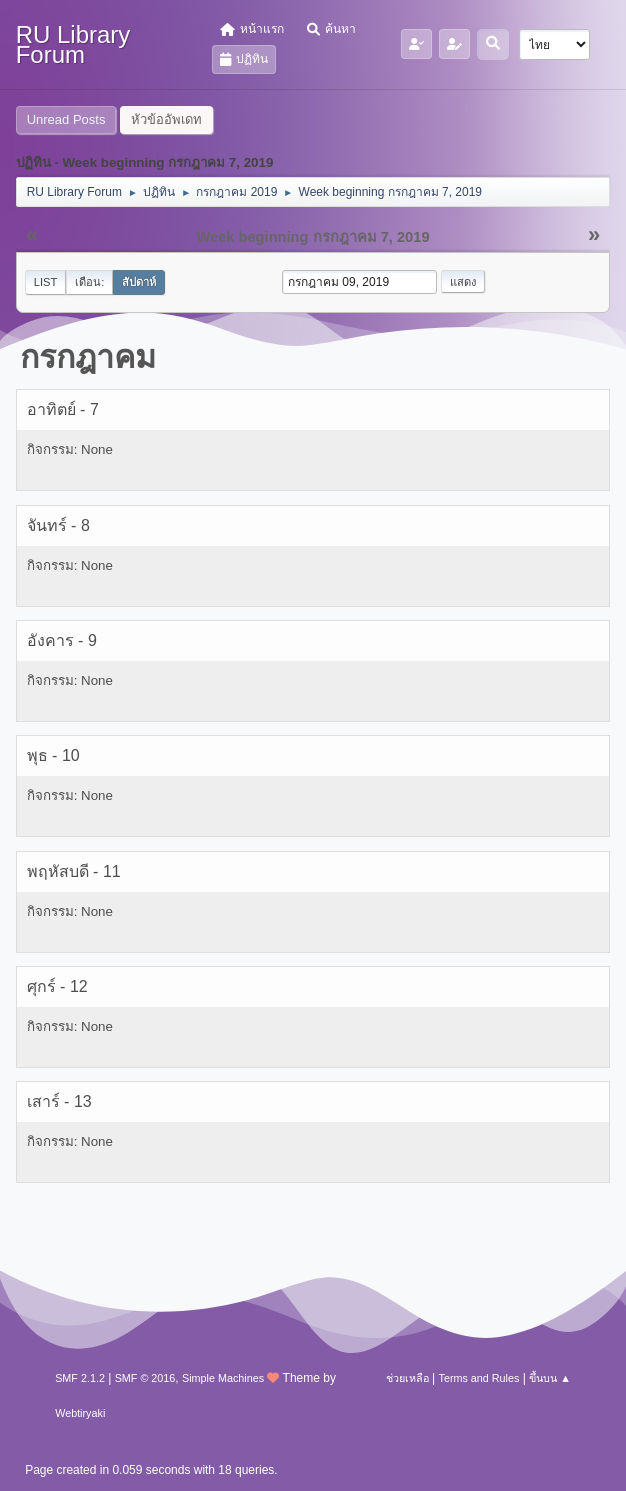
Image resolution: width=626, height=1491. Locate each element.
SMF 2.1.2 (80, 1378)
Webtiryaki (80, 1413)
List (46, 282)
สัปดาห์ (139, 282)
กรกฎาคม (88, 357)
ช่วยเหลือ (407, 1378)
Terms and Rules (479, 1378)
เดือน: (89, 282)
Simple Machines (223, 1378)
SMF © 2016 (145, 1378)
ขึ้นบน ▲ (550, 1378)
